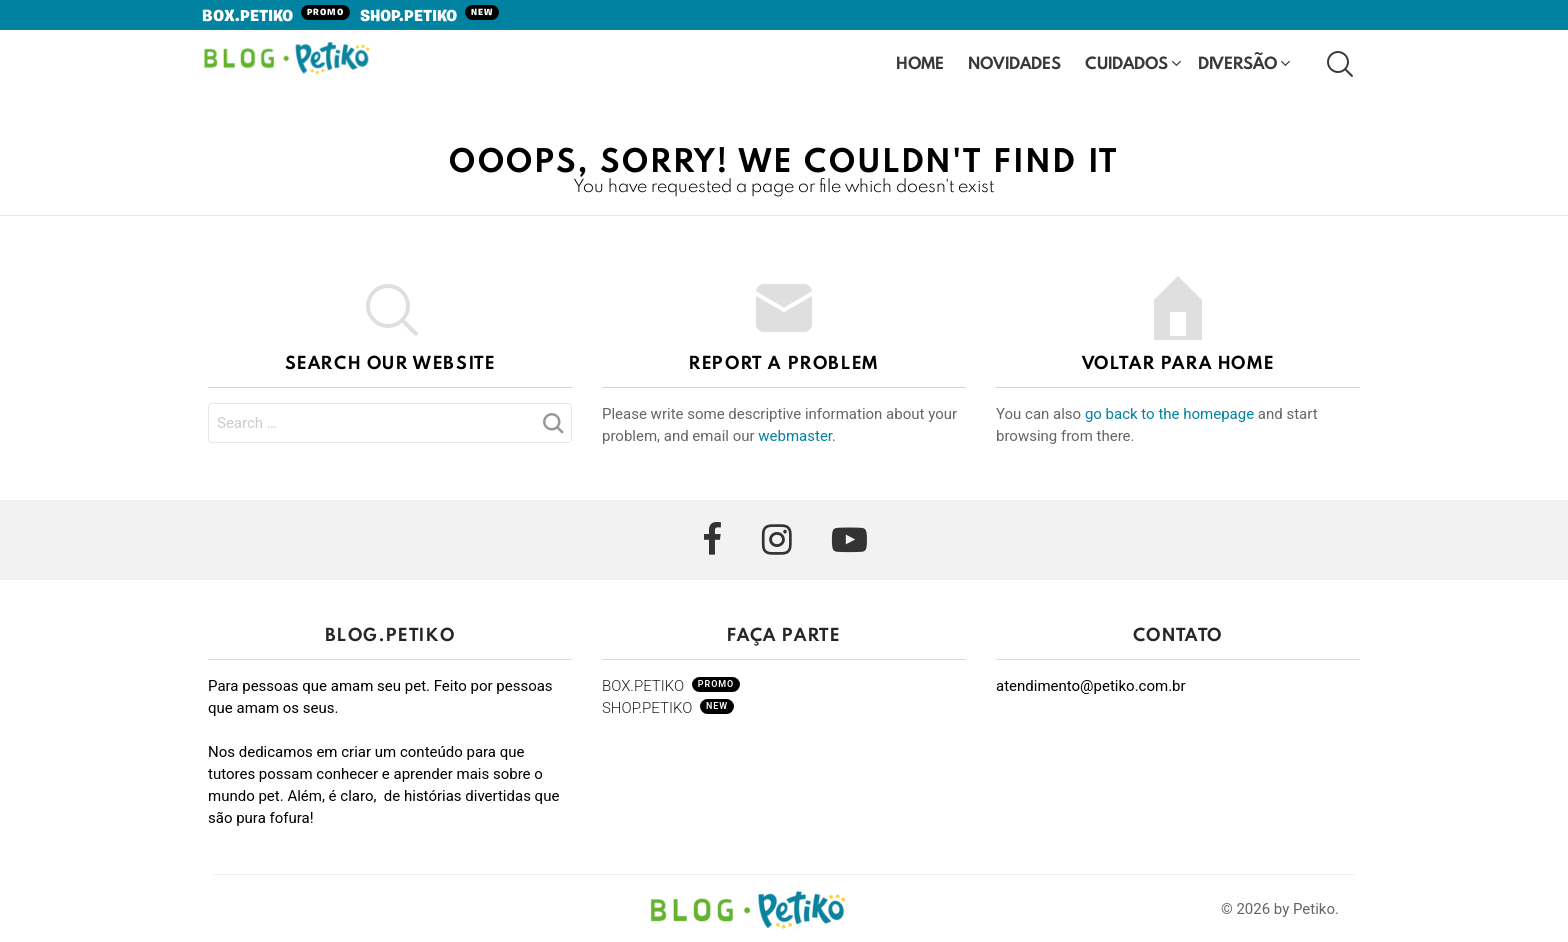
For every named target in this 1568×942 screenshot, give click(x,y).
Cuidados (1126, 64)
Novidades (1014, 64)
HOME (920, 62)
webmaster (795, 436)
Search (552, 429)
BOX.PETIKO (276, 17)
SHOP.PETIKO (429, 17)
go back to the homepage (1169, 414)
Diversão (1237, 64)
